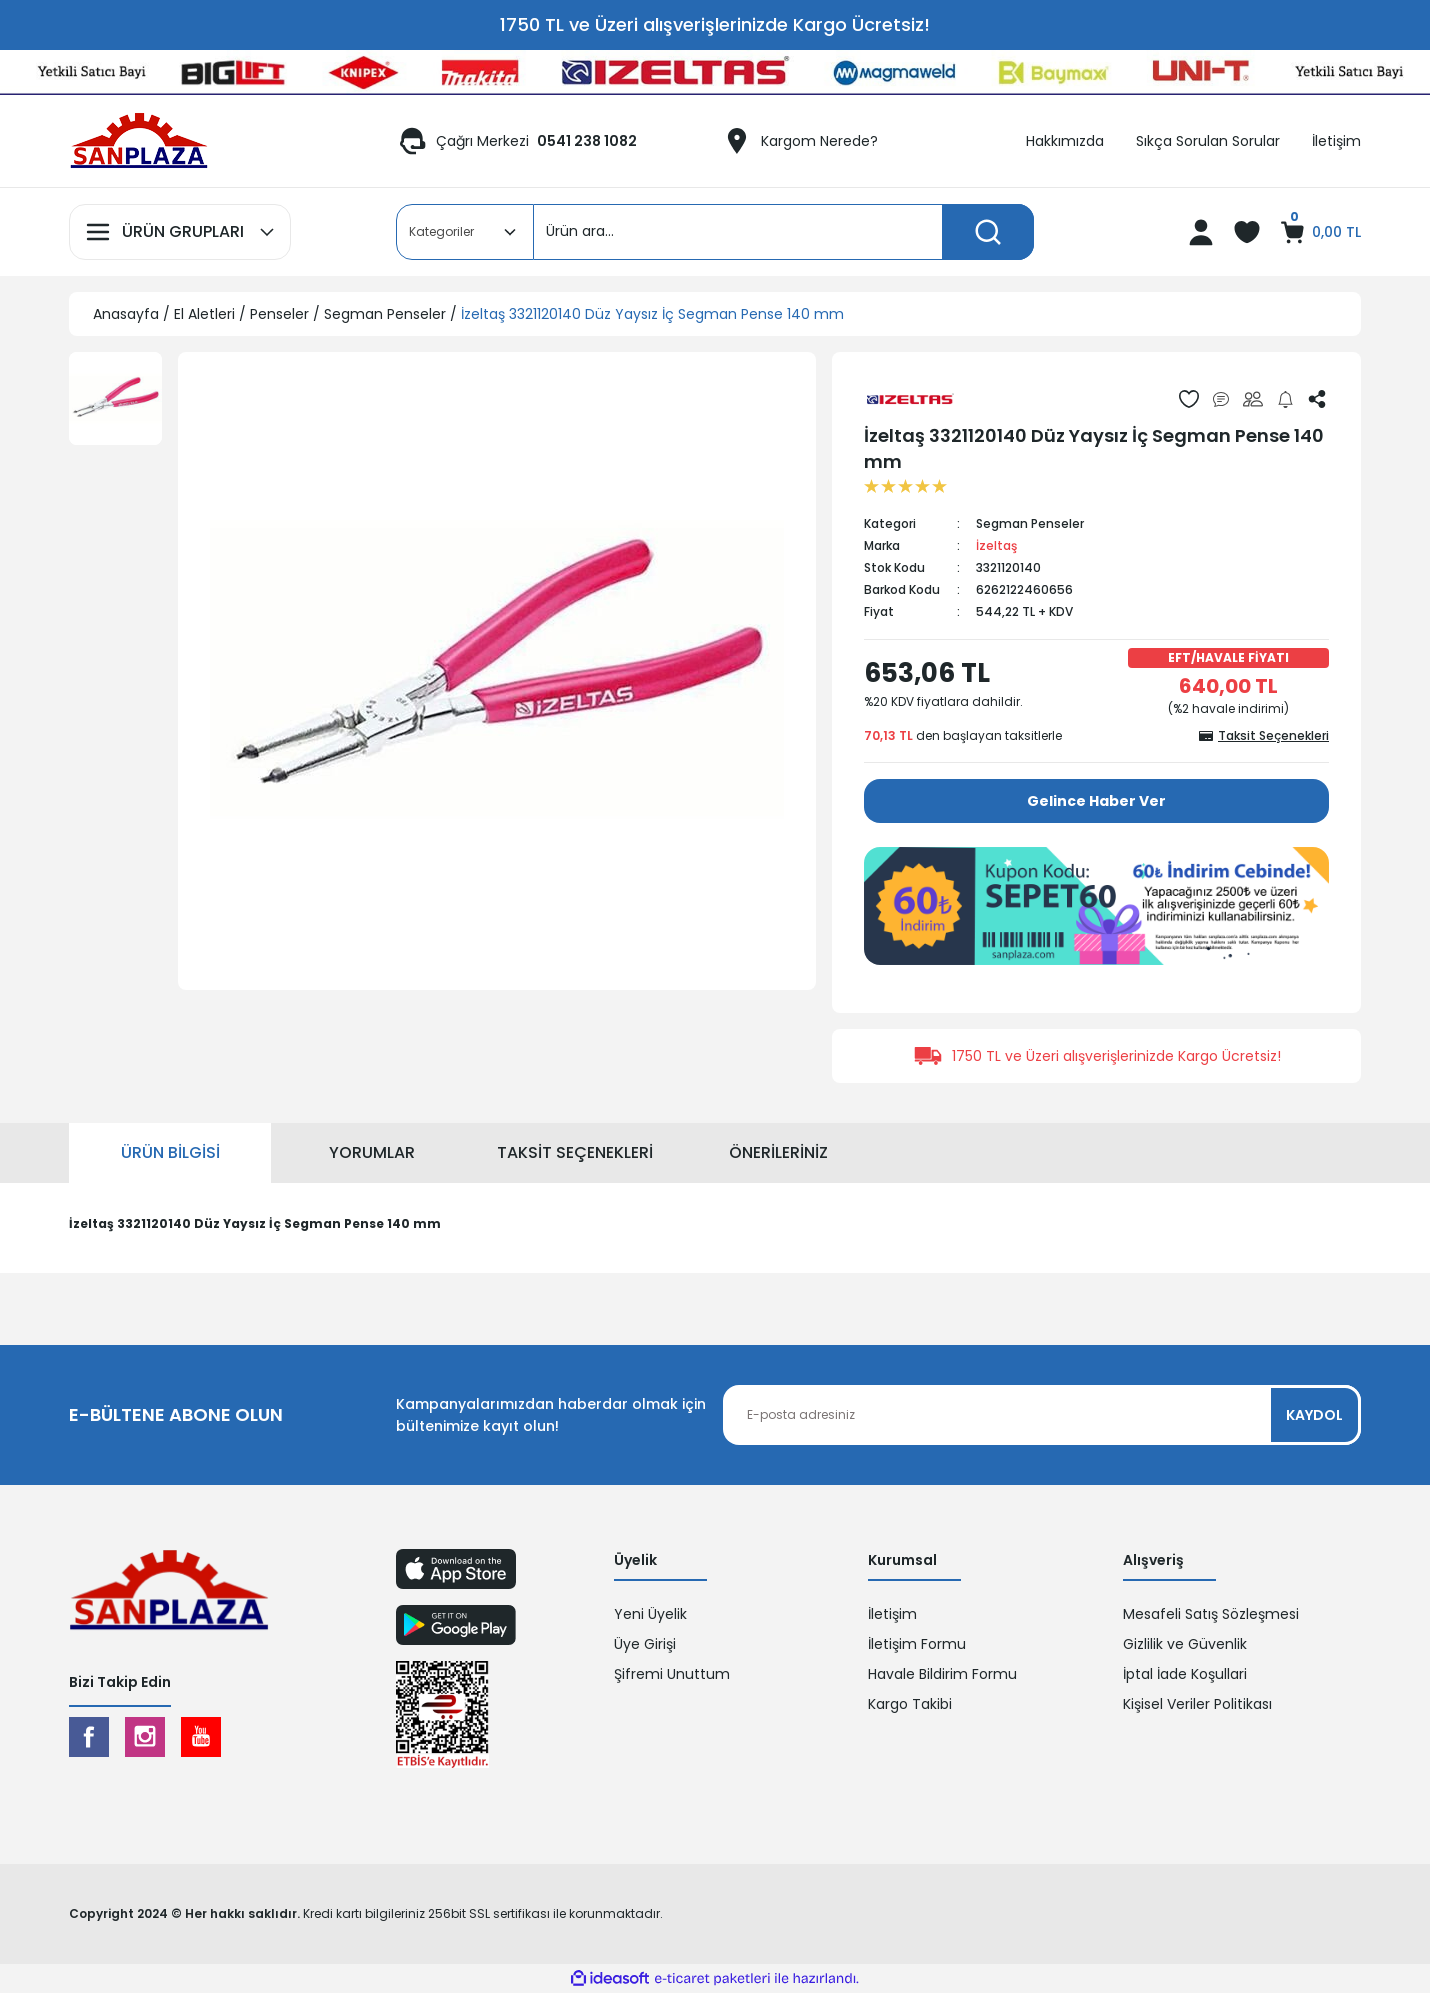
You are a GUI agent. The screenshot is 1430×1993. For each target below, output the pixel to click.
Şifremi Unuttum (672, 1674)
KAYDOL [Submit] (1314, 1415)
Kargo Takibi (910, 1704)
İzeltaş (996, 545)
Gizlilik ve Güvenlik (1185, 1644)
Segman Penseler (1030, 523)
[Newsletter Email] (1042, 1415)
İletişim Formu (917, 1644)
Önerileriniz (778, 1152)
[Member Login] (1201, 232)
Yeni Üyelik (650, 1614)
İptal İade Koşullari (1185, 1674)
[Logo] (139, 141)
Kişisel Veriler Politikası (1197, 1704)
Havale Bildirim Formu (942, 1674)
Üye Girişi (645, 1644)
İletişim (892, 1614)
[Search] (784, 232)
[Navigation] (180, 232)
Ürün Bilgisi (170, 1152)
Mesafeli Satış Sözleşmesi (1211, 1614)
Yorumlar (372, 1152)
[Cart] (1319, 232)
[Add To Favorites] (1189, 399)
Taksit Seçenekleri (575, 1152)
